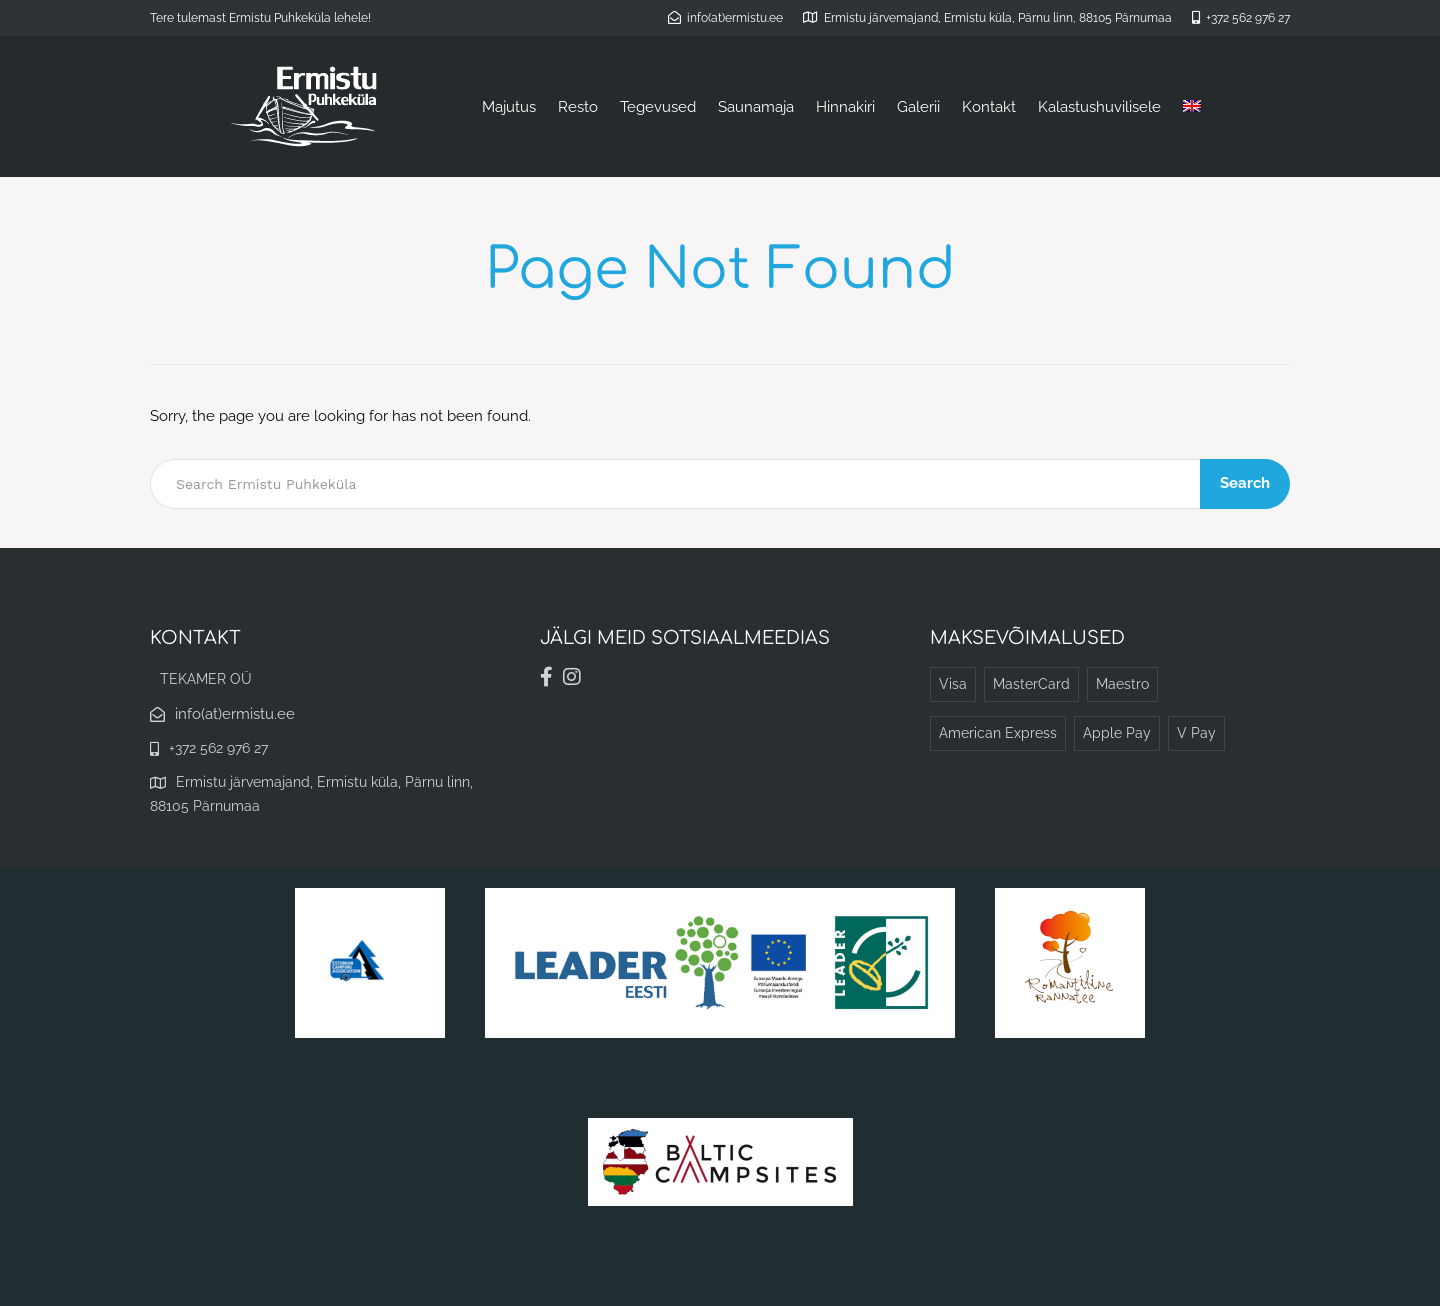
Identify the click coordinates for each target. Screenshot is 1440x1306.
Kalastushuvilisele (1099, 107)
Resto (578, 107)
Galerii (918, 107)
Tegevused (658, 107)
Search (1245, 483)
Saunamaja (756, 107)
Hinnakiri (845, 107)
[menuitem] (1192, 107)
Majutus (509, 107)
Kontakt (989, 107)
